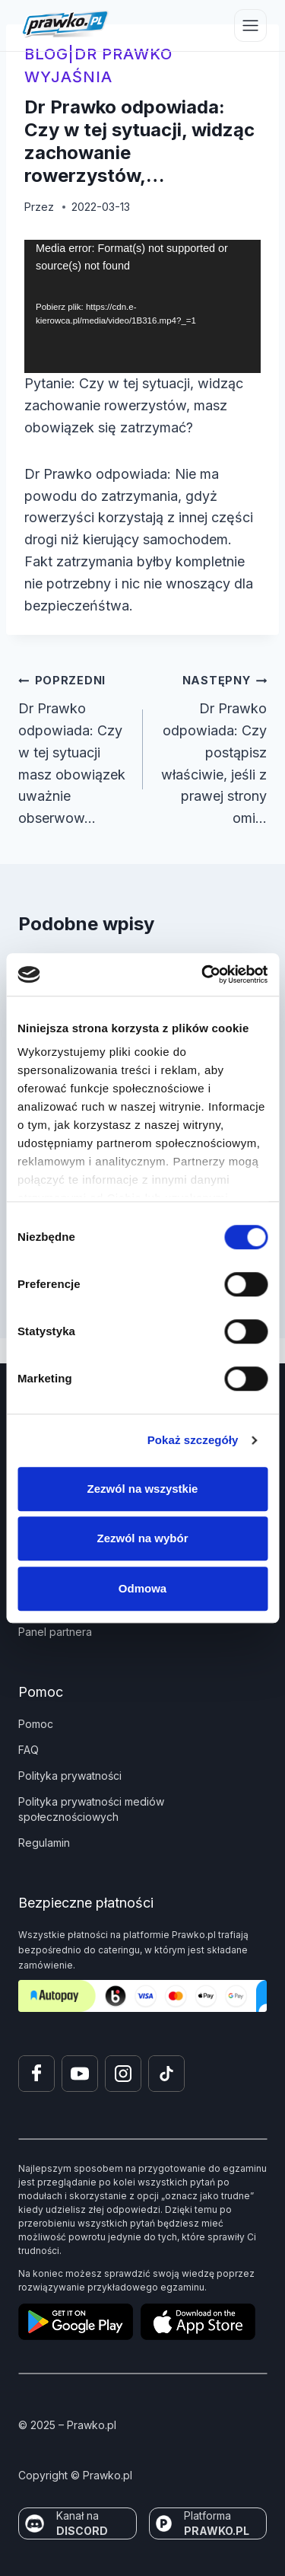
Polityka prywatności (70, 1775)
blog (46, 54)
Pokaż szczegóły (193, 1439)
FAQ (28, 1749)
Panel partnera (55, 1631)
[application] (142, 306)
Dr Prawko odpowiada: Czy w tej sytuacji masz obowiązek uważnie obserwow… (73, 747)
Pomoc (35, 1723)
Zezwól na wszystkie (142, 1488)
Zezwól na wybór (142, 1538)
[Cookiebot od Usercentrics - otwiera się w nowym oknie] (203, 974)
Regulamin (44, 1842)
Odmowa (142, 1588)
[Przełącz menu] (250, 25)
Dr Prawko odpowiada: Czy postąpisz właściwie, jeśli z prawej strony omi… (212, 747)
